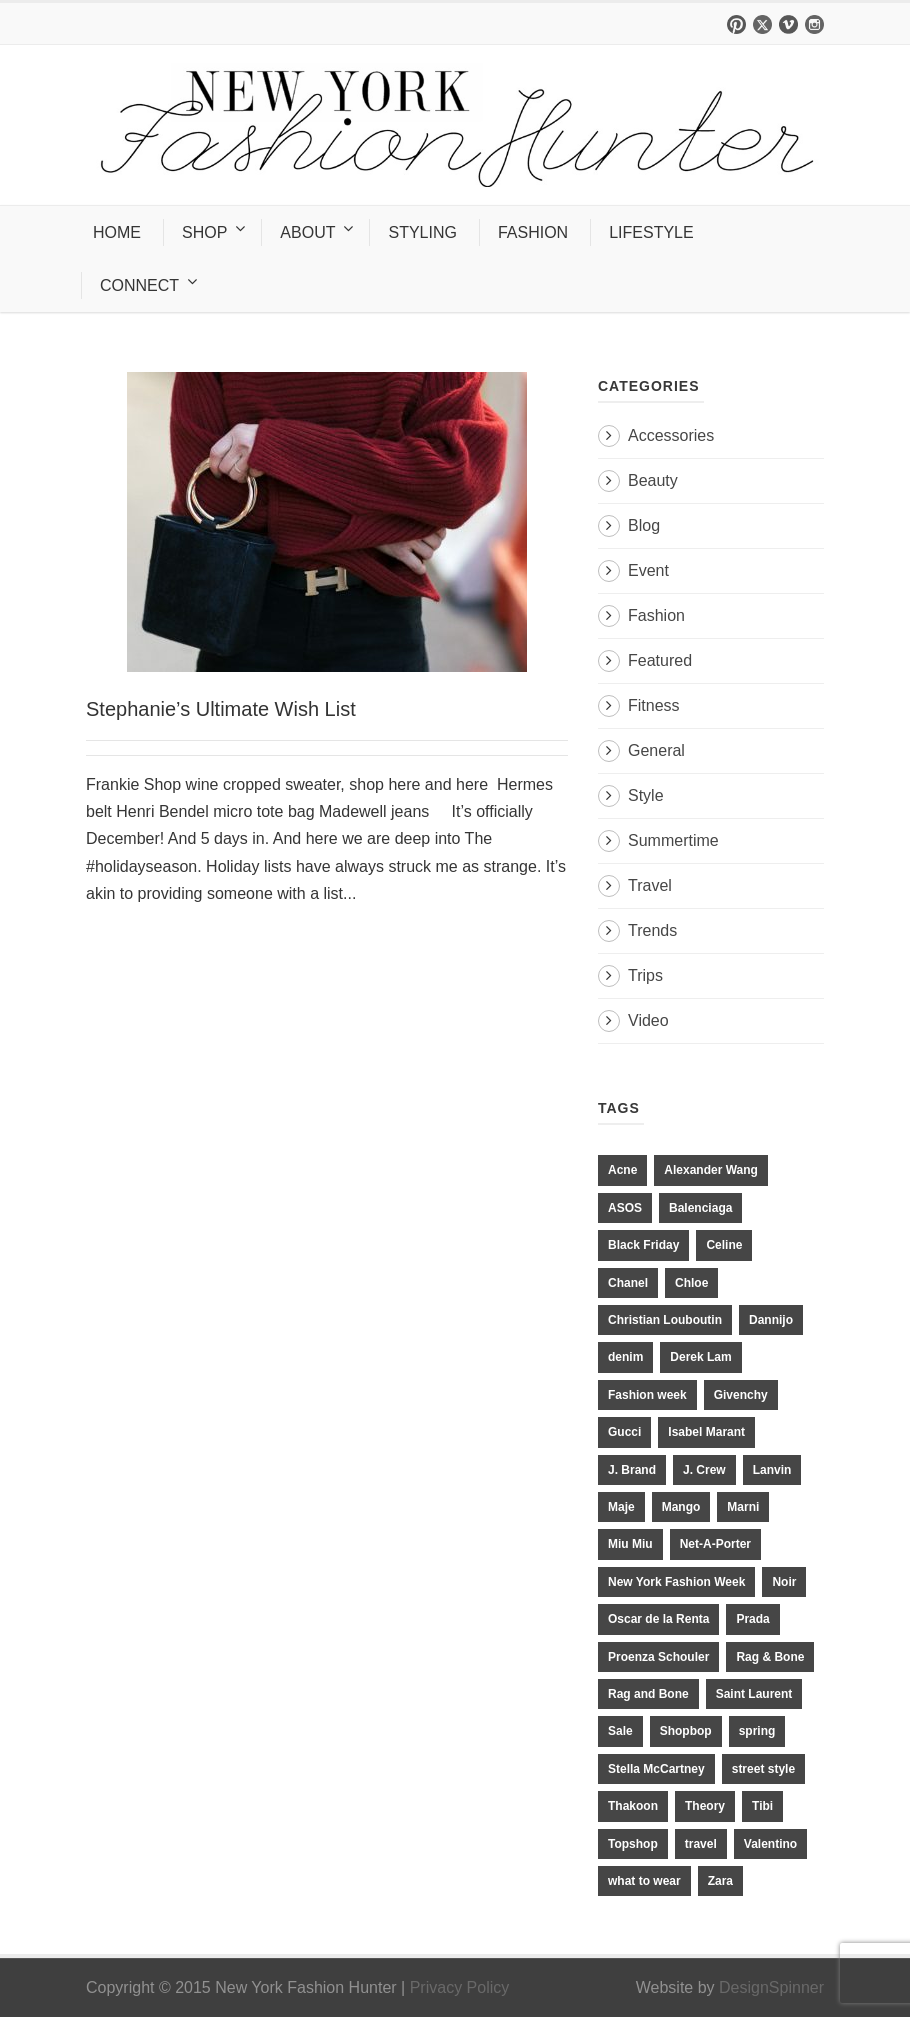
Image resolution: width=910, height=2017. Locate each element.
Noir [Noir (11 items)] (784, 1582)
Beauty (653, 480)
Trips (645, 975)
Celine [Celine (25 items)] (724, 1245)
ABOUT (307, 232)
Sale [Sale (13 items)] (620, 1731)
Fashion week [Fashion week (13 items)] (647, 1395)
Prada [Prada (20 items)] (752, 1619)
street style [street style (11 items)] (763, 1769)
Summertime (673, 840)
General (656, 750)
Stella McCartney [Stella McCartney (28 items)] (656, 1769)
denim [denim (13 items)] (625, 1357)
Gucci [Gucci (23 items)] (624, 1432)
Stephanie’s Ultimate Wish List (221, 709)
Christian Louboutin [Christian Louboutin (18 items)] (665, 1320)
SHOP (204, 232)
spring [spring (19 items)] (757, 1731)
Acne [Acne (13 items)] (622, 1170)
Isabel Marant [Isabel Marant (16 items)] (706, 1432)
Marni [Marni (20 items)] (743, 1507)
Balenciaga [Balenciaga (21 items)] (700, 1208)
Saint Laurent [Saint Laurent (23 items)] (754, 1694)
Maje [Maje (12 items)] (621, 1507)
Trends (652, 930)
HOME (117, 232)
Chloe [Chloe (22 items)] (691, 1283)
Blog (644, 525)
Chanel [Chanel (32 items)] (628, 1283)
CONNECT (139, 285)
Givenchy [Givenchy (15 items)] (741, 1395)
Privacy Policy (460, 1987)
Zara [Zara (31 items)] (720, 1881)
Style (646, 795)
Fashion (656, 615)
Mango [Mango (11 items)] (681, 1507)
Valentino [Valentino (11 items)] (770, 1844)
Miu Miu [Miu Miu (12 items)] (630, 1544)
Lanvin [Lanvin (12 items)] (772, 1470)
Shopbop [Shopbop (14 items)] (686, 1731)
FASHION (533, 232)
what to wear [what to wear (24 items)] (644, 1881)
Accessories (671, 435)
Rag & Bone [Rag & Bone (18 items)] (770, 1657)
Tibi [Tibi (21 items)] (762, 1806)
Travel (650, 885)
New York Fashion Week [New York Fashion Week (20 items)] (676, 1582)
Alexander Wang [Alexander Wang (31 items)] (711, 1170)
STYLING (422, 232)
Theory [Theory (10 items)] (705, 1806)
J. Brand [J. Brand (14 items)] (632, 1470)
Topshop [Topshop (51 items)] (633, 1844)
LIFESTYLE (651, 232)
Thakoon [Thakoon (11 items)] (633, 1806)
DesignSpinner (771, 1987)
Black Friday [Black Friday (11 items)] (643, 1245)
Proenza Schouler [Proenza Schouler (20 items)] (658, 1657)
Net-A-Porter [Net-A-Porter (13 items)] (715, 1544)
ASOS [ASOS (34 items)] (625, 1208)
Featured (660, 660)
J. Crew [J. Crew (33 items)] (704, 1470)
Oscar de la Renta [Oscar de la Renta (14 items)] (658, 1619)
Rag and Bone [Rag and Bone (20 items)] (648, 1694)
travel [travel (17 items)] (701, 1844)
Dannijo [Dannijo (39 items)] (771, 1320)
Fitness (654, 705)
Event (648, 570)
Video (648, 1020)
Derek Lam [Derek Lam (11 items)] (700, 1357)
